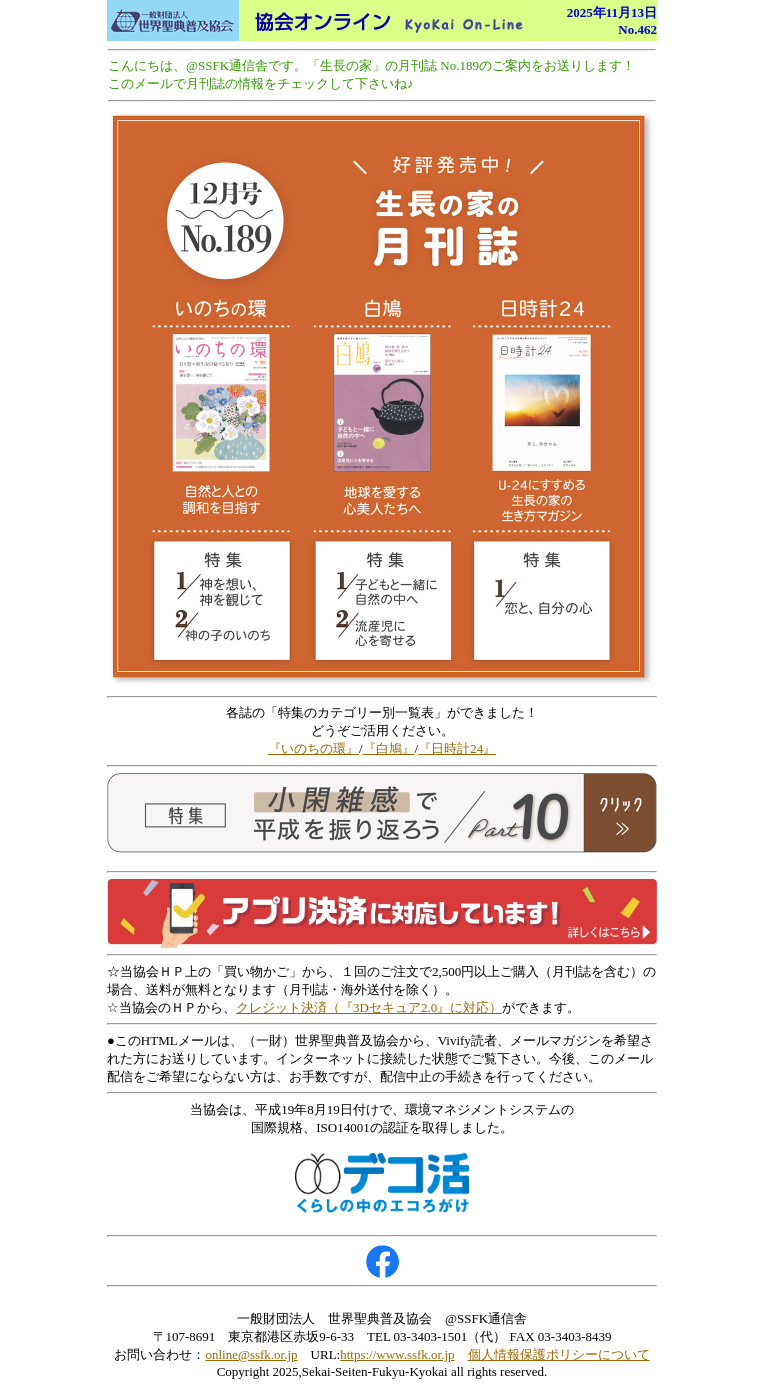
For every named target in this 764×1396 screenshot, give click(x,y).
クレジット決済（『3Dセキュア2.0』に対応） (369, 1007)
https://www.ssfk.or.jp (397, 1354)
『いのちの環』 (313, 748)
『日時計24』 (457, 748)
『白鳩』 (389, 748)
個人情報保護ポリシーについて (559, 1354)
